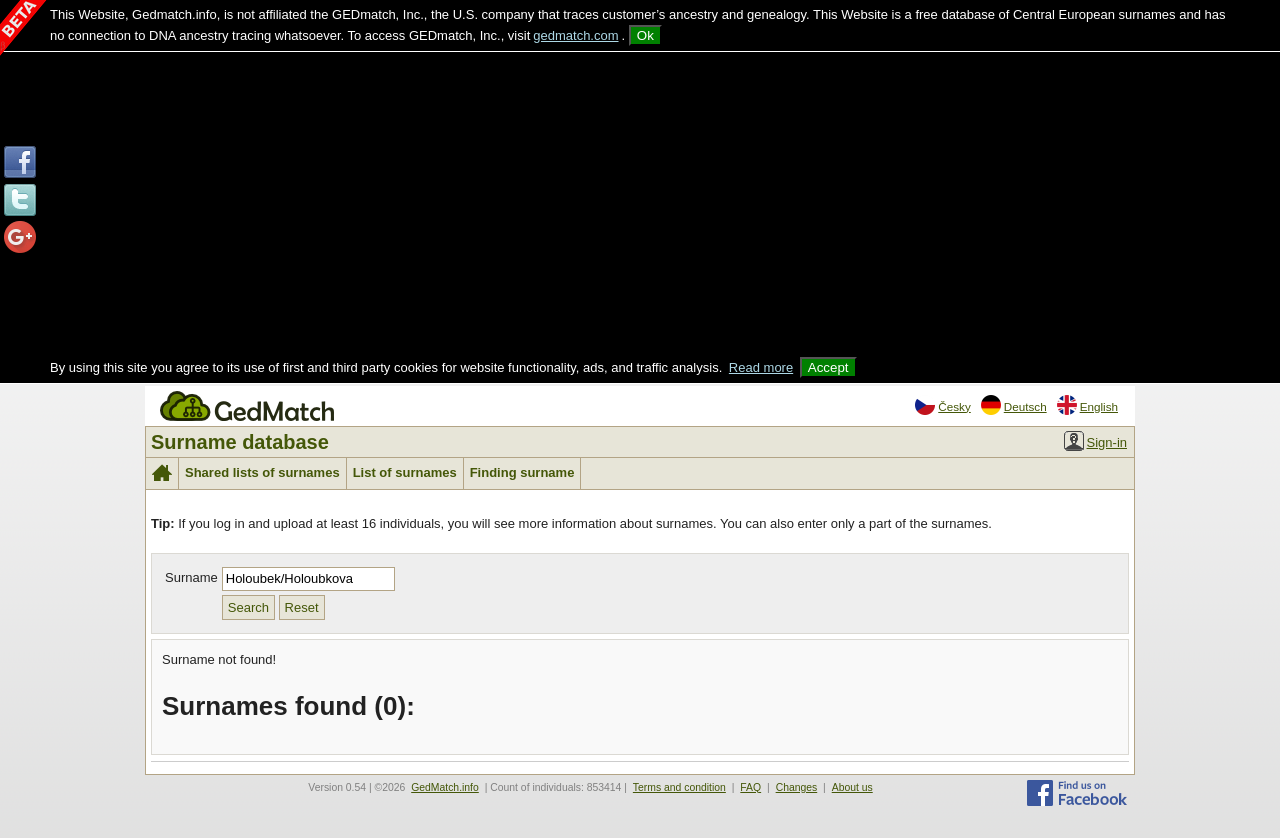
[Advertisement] (640, 207)
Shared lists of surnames (262, 472)
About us (852, 787)
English (1087, 405)
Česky (942, 405)
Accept (828, 367)
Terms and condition (679, 787)
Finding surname (522, 472)
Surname (191, 577)
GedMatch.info (445, 787)
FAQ (750, 787)
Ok (645, 35)
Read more (761, 367)
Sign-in (1095, 441)
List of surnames (405, 472)
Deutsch (1014, 405)
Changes (797, 787)
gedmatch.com (575, 35)
